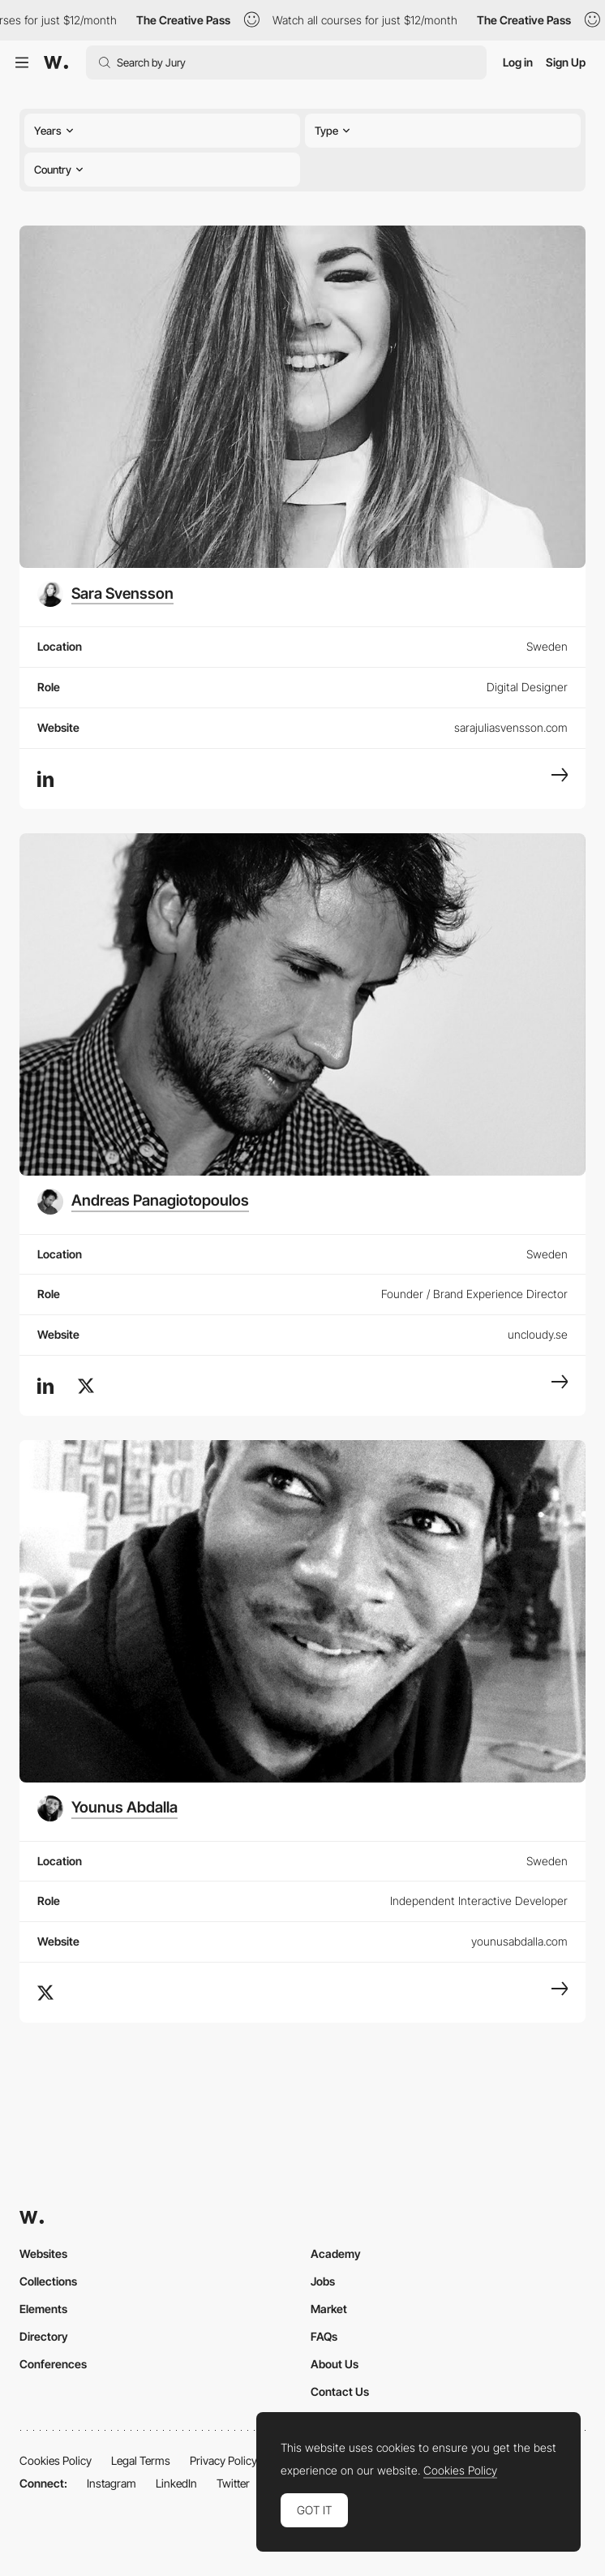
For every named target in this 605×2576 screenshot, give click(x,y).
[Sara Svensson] (105, 594)
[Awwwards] (56, 62)
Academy (336, 2253)
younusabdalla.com (519, 1941)
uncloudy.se (538, 1334)
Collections (48, 2281)
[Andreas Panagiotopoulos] (142, 1202)
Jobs (323, 2281)
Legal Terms (140, 2460)
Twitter (233, 2483)
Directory (43, 2336)
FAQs (324, 2336)
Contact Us (340, 2391)
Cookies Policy (55, 2460)
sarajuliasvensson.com (511, 727)
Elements (43, 2309)
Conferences (53, 2364)
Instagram (111, 2483)
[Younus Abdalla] (107, 1808)
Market (329, 2309)
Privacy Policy (223, 2460)
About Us (334, 2364)
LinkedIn (176, 2483)
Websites (43, 2253)
